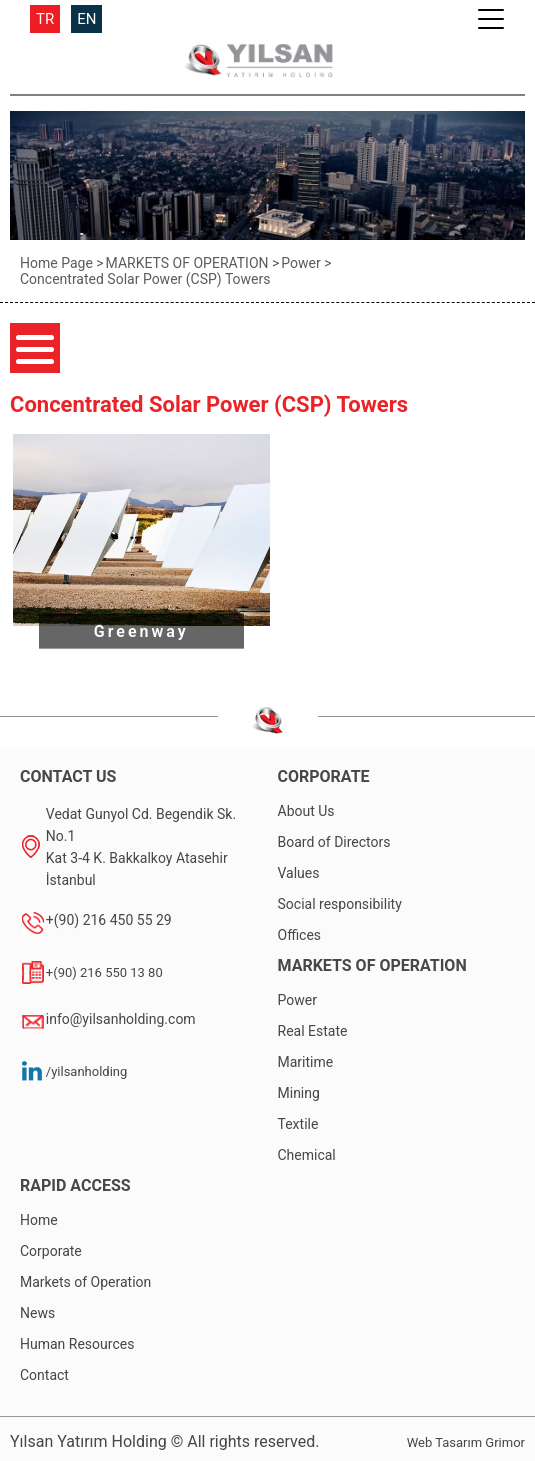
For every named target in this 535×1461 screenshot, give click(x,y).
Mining (299, 1093)
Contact (44, 1375)
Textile (298, 1124)
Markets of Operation (85, 1282)
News (37, 1313)
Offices (300, 935)
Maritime (306, 1062)
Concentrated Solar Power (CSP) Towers (145, 279)
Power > (306, 263)
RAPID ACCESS (75, 1185)
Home (39, 1220)
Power (297, 1000)
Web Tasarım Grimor (466, 1442)
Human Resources (77, 1344)
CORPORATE (324, 776)
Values (299, 873)
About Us (306, 811)
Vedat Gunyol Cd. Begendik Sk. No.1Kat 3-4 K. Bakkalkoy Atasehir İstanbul (141, 847)
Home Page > (62, 263)
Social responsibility (340, 904)
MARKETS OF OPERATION (372, 965)
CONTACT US (68, 776)
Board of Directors (334, 842)
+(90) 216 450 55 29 (109, 920)
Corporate (51, 1251)
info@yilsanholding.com (121, 1019)
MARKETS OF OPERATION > (193, 263)
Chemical (307, 1155)
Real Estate (313, 1031)
